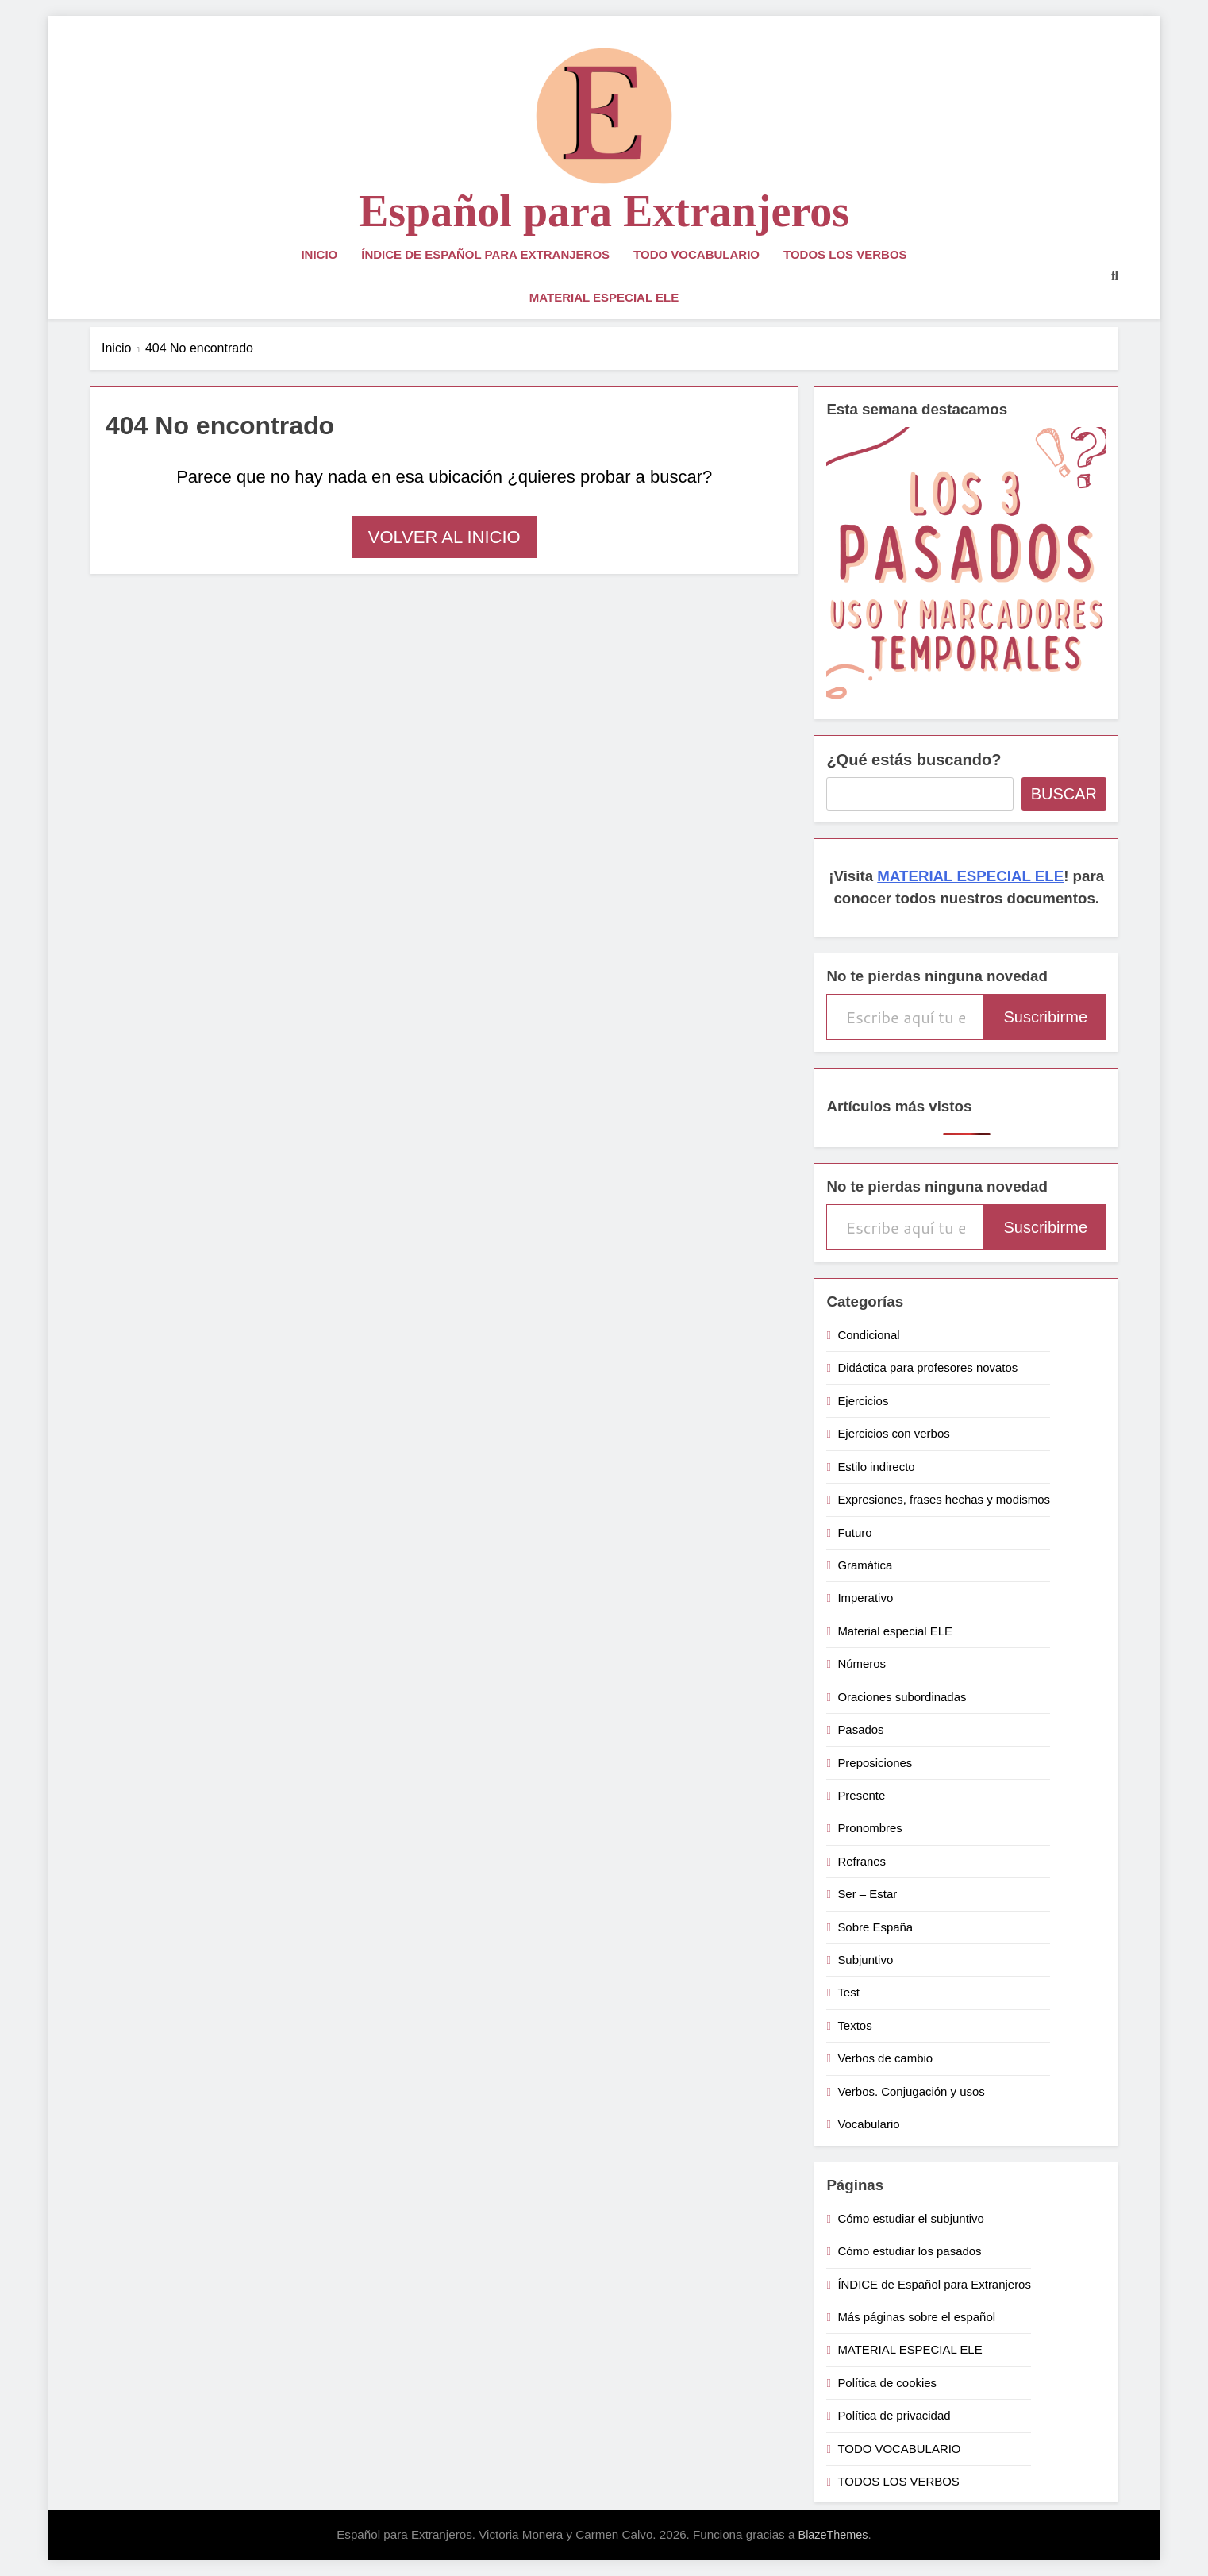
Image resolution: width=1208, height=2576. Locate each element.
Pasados (860, 1729)
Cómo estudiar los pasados (909, 2251)
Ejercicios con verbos (893, 1433)
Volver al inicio (444, 537)
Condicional (868, 1335)
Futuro (854, 1532)
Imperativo (865, 1597)
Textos (854, 2025)
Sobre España (875, 1927)
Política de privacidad (893, 2415)
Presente (861, 1795)
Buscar (1064, 794)
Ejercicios (862, 1400)
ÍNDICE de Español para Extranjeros (485, 254)
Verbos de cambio (885, 2058)
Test (848, 1992)
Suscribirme (1045, 1017)
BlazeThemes (833, 2534)
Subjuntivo (865, 1959)
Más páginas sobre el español (916, 2317)
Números (861, 1663)
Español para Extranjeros (604, 211)
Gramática (864, 1565)
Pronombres (869, 1828)
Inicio (319, 254)
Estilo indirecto (875, 1466)
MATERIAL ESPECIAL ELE (604, 297)
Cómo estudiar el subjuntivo (910, 2218)
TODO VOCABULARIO (696, 254)
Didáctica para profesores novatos (927, 1367)
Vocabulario (868, 2124)
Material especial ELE (894, 1631)
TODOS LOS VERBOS (845, 254)
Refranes (861, 1861)
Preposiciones (874, 1762)
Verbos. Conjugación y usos (910, 2091)
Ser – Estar (867, 1893)
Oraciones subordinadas (901, 1697)
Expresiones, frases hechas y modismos (943, 1499)
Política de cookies (887, 2382)
